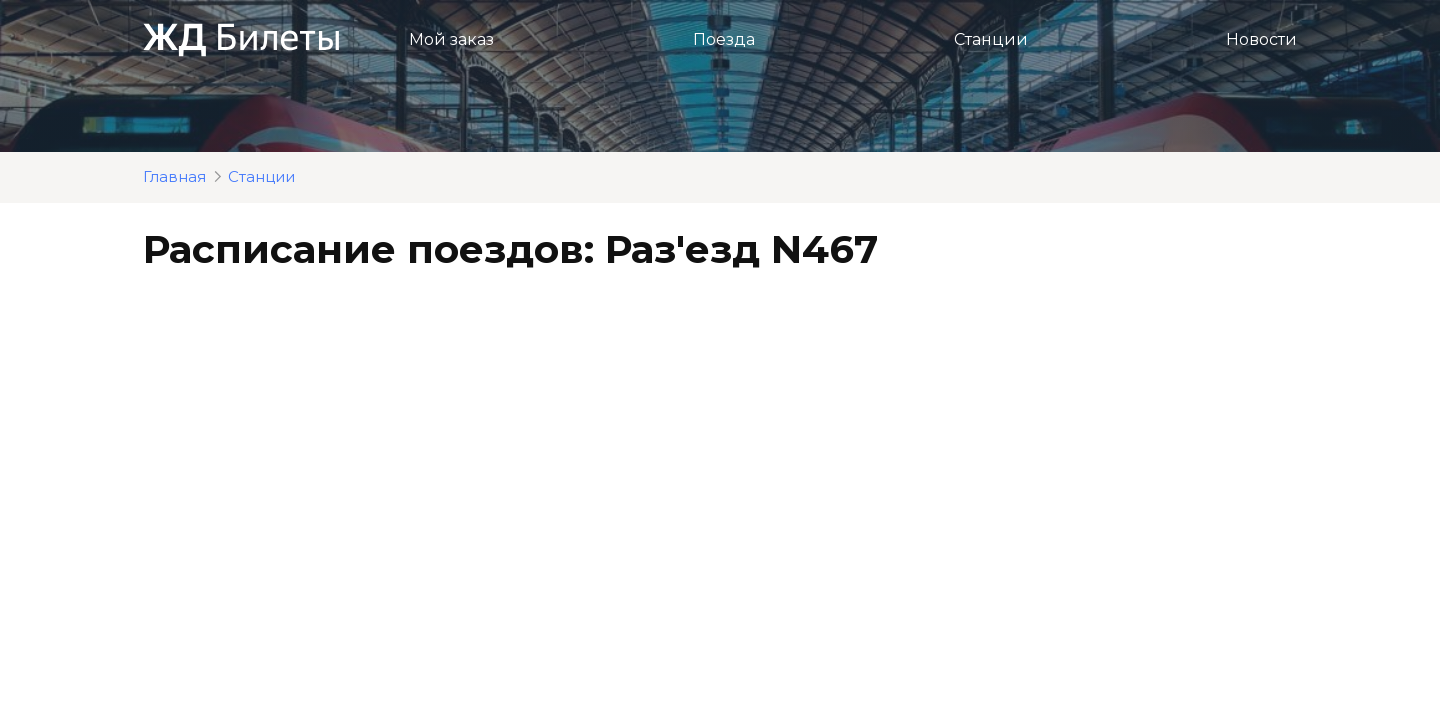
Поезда (724, 39)
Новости (1261, 39)
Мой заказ (451, 39)
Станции (991, 39)
